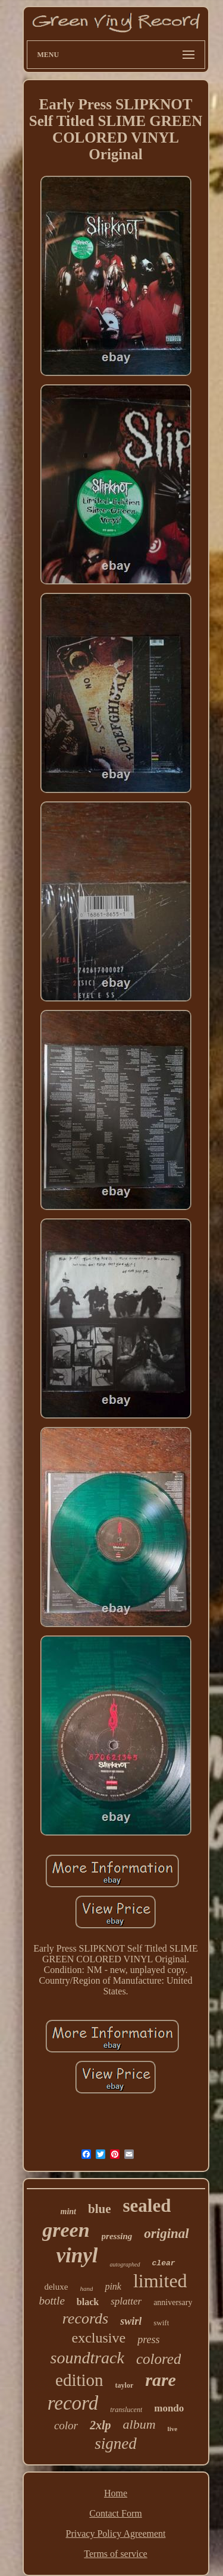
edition (79, 2379)
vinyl (77, 2255)
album (139, 2424)
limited (160, 2280)
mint (68, 2211)
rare (160, 2379)
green (65, 2230)
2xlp (100, 2425)
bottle (52, 2300)
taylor (124, 2385)
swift (161, 2322)
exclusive (99, 2337)
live (173, 2428)
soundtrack (87, 2357)
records (85, 2318)
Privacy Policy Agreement (116, 2533)
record (73, 2403)
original (166, 2233)
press (148, 2339)
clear (163, 2263)
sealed (147, 2205)
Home (115, 2493)
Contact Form (115, 2513)
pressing (117, 2236)
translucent (126, 2409)
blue (99, 2209)
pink (113, 2286)
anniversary (172, 2302)
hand (86, 2288)
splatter (126, 2301)
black (88, 2302)
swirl (131, 2321)
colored (158, 2359)
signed (116, 2443)
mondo (169, 2408)
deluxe (56, 2286)
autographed (124, 2264)
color (66, 2425)
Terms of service (115, 2554)
